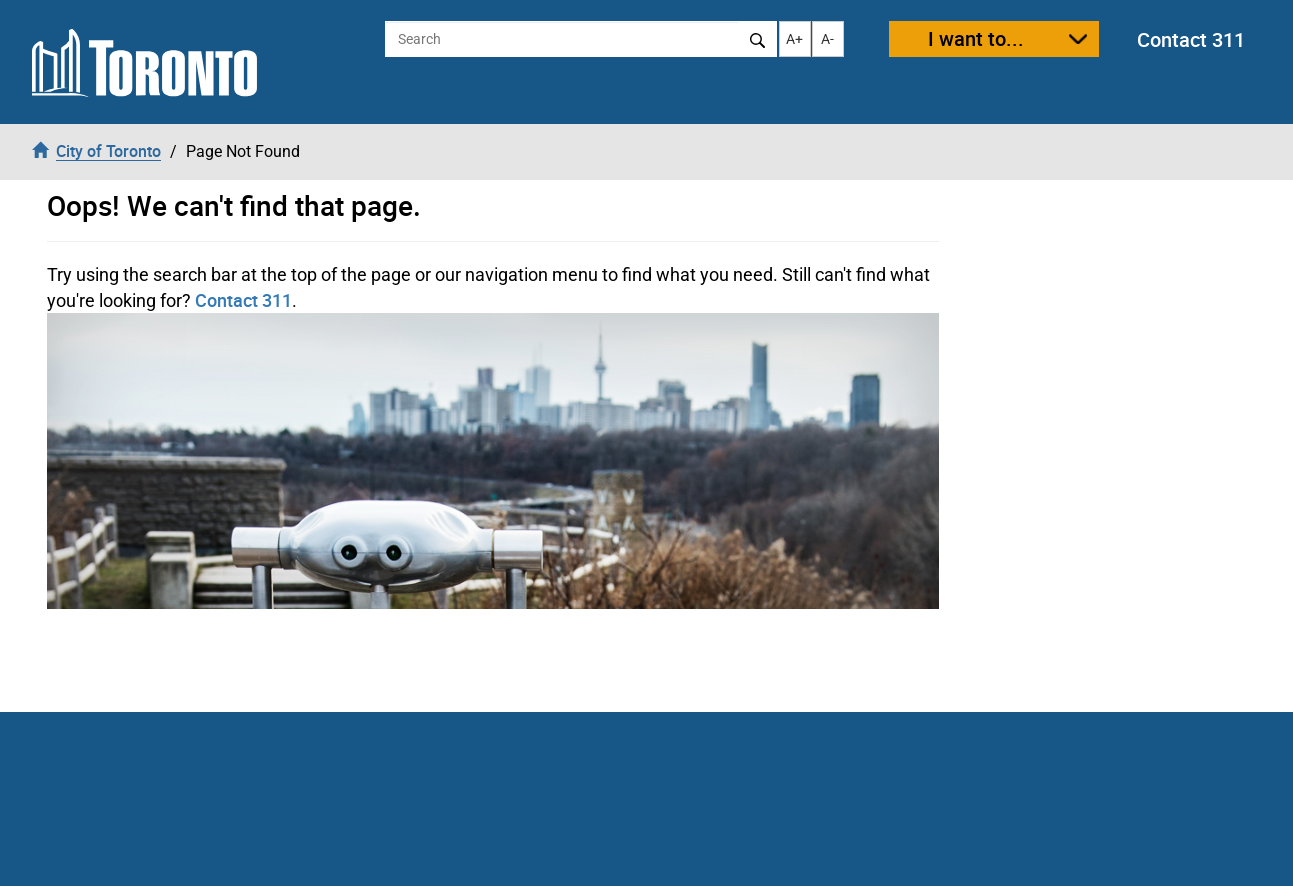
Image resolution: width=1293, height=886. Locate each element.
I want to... (976, 38)
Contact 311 (1191, 39)
